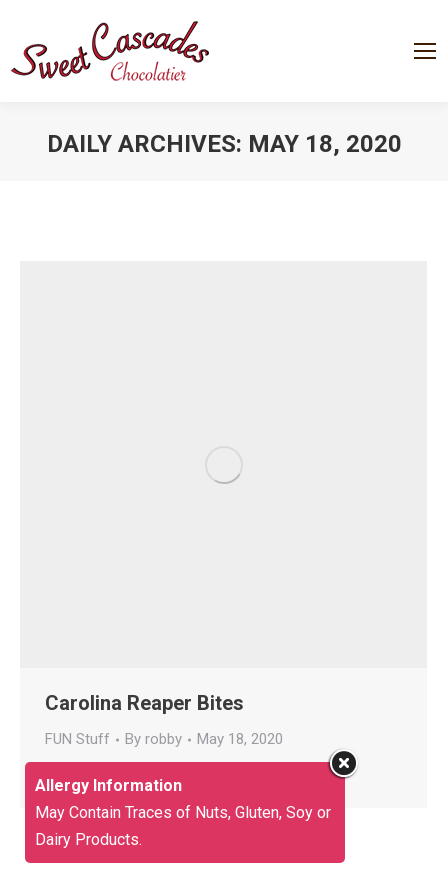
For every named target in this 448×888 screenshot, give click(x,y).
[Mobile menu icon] (425, 51)
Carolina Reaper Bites (144, 703)
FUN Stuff (77, 739)
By (153, 739)
